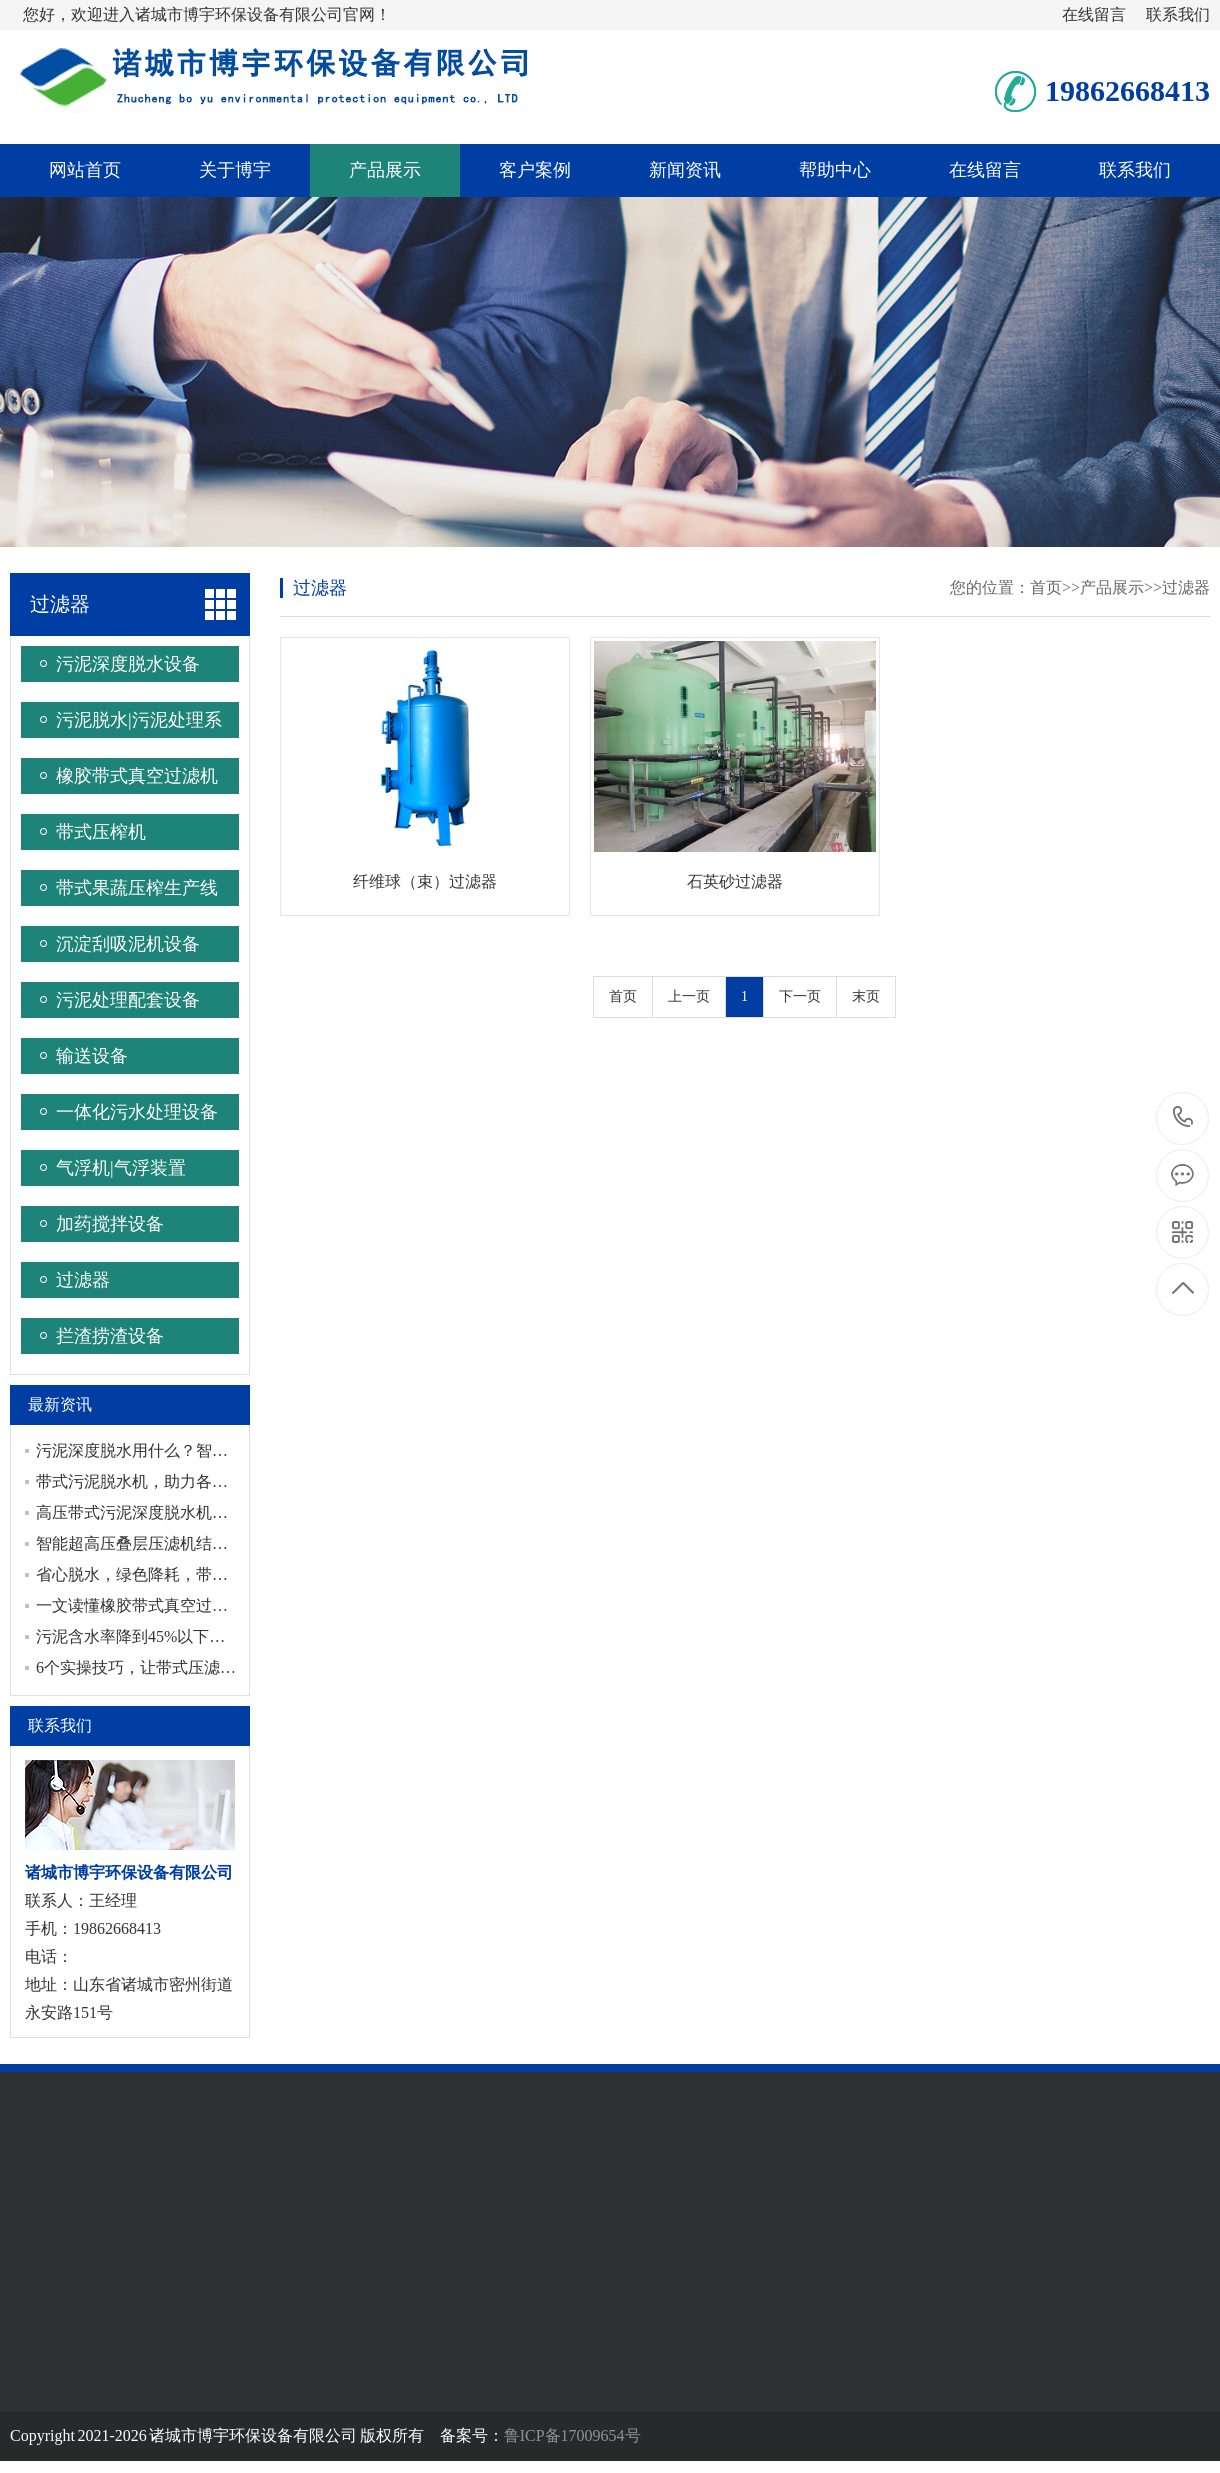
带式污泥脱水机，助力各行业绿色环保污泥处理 (204, 1481)
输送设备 (92, 1056)
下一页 (800, 996)
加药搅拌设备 (110, 1224)
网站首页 (85, 170)
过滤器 (60, 604)
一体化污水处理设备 (137, 1112)
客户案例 (535, 170)
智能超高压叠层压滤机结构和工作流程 (172, 1543)
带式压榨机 (101, 832)
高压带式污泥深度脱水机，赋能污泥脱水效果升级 (212, 1512)
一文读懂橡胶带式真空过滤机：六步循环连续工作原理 (228, 1605)
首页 (1046, 587)
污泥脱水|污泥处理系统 (139, 724)
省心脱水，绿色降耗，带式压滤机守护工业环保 (204, 1574)
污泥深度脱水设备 (128, 664)
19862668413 (1183, 1117)
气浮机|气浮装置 (121, 1168)
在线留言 (1094, 14)
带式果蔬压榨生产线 (137, 888)
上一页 (689, 996)
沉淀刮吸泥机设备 (128, 944)
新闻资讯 (685, 170)
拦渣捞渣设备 (110, 1336)
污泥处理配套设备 (128, 1000)
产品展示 (385, 170)
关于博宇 (235, 170)
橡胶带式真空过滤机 (137, 776)
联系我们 (1178, 14)
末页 (866, 996)
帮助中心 (835, 170)
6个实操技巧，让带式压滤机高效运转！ (176, 1667)
